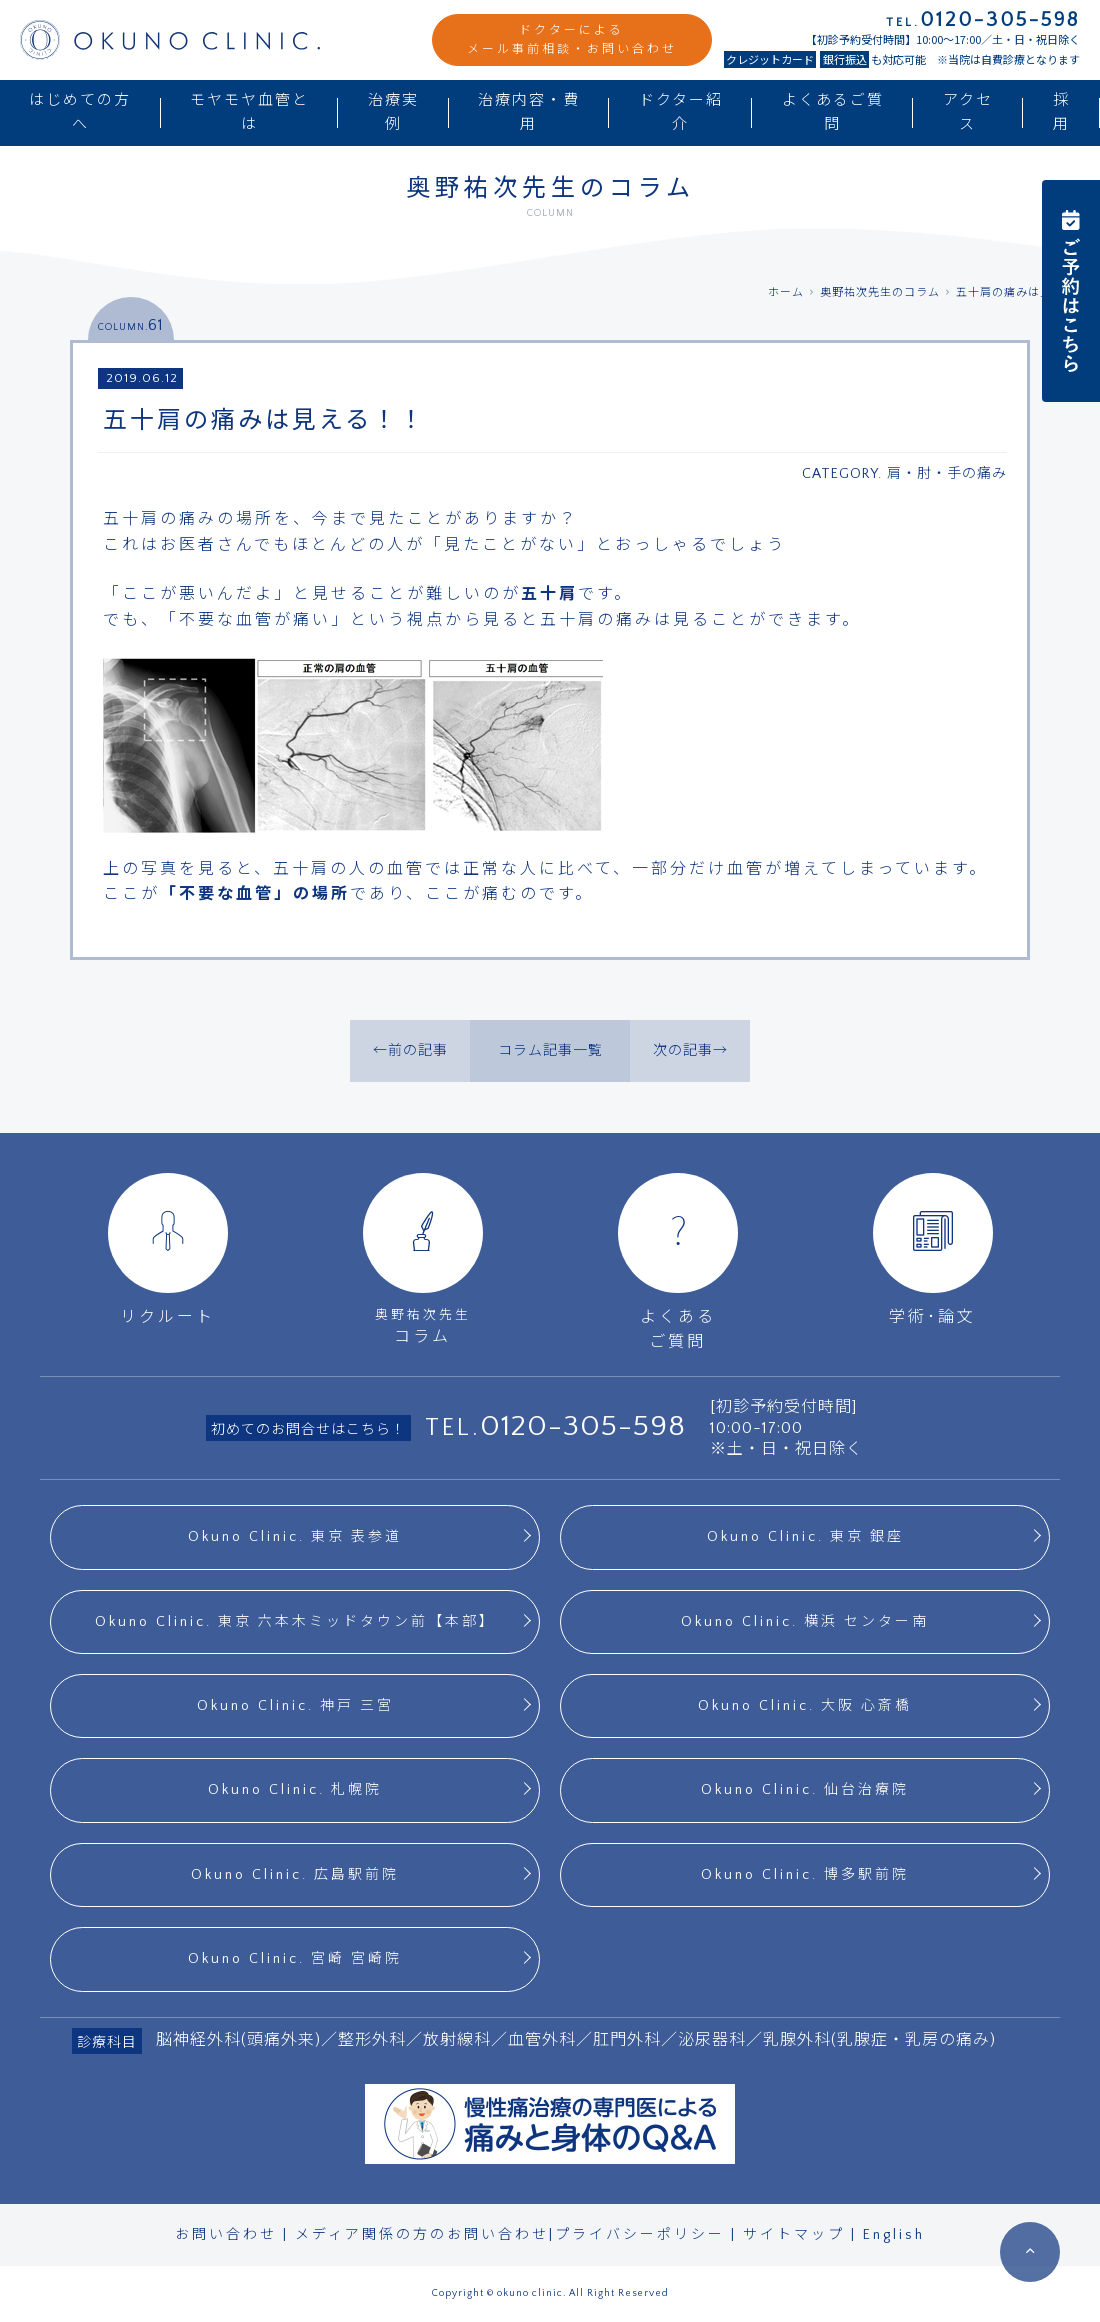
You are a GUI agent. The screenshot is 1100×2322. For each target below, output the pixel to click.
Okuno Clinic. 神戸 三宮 (295, 1706)
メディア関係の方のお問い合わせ (422, 2235)
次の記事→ (690, 1051)
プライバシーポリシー (640, 2235)
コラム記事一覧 (550, 1051)
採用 (1061, 112)
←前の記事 (410, 1051)
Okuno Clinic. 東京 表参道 (295, 1537)
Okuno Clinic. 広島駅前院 (295, 1875)
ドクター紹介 (681, 112)
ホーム (786, 293)
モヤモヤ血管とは (249, 112)
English (894, 2235)
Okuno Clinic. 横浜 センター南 (805, 1622)
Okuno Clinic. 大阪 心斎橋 (805, 1706)
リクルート (168, 1249)
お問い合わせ (226, 2235)
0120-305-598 (583, 1426)
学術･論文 (933, 1249)
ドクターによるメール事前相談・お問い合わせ (572, 40)
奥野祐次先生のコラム (880, 293)
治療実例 (393, 112)
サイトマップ (794, 2235)
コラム (422, 1259)
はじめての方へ (80, 112)
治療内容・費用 (529, 112)
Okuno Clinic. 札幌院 (295, 1790)
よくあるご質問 (833, 112)
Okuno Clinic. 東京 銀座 (805, 1537)
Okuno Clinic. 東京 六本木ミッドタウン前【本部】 (295, 1622)
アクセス (968, 112)
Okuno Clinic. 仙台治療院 (805, 1790)
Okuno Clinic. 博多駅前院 (805, 1875)
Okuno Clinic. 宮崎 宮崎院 (295, 1959)
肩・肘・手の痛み (947, 474)
